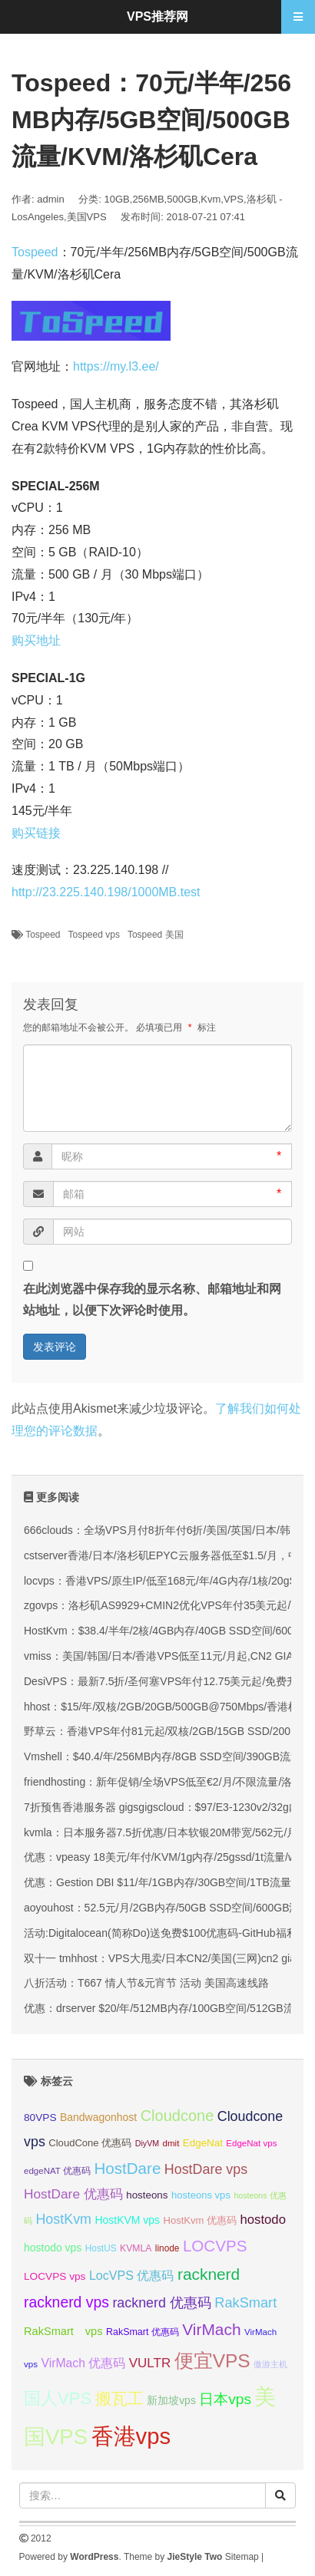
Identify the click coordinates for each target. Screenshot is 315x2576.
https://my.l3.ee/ (116, 366)
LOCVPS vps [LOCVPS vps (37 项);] (54, 2276)
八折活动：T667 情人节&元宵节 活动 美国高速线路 (146, 1983)
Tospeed (35, 252)
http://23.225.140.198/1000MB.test (106, 892)
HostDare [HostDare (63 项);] (127, 2168)
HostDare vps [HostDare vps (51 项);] (205, 2169)
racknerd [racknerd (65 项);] (208, 2274)
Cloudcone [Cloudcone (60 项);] (177, 2115)
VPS (234, 199)
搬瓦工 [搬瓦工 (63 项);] (119, 2398)
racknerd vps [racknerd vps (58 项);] (66, 2302)
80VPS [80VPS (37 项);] (40, 2117)
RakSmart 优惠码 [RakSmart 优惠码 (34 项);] (142, 2332)
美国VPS (87, 217)
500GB (182, 199)
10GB (117, 199)
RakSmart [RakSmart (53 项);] (245, 2302)
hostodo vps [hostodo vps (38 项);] (52, 2247)
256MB (148, 199)
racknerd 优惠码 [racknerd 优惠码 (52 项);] (161, 2302)
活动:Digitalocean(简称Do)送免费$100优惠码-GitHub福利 (160, 1933)
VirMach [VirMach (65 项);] (211, 2329)
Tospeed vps (94, 934)
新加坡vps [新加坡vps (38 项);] (171, 2400)
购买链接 (36, 832)
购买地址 (36, 640)
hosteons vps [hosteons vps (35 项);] (200, 2195)
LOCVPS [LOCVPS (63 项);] (215, 2245)
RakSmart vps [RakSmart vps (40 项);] (63, 2331)
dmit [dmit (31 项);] (171, 2143)
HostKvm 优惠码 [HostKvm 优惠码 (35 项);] (200, 2220)
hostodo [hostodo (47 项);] (263, 2219)
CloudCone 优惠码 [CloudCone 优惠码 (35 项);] (89, 2143)
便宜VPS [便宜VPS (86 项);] (212, 2360)
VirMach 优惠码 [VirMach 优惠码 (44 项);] (83, 2363)
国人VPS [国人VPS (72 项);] (57, 2398)
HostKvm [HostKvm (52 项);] (63, 2219)
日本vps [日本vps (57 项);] (225, 2399)
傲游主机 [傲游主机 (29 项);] (270, 2364)
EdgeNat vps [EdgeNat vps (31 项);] (251, 2143)
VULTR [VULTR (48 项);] (150, 2363)
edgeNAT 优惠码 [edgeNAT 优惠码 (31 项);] (57, 2170)
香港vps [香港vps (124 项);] (131, 2436)
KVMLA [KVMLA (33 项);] (135, 2248)
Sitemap (242, 2556)
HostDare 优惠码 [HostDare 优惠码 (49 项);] (73, 2194)
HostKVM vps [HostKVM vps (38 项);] (127, 2220)
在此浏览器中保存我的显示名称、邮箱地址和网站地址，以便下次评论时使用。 (152, 1300)
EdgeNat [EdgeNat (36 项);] (203, 2143)
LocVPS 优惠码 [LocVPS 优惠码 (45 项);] (131, 2275)
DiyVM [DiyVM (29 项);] (147, 2143)
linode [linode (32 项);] (167, 2248)
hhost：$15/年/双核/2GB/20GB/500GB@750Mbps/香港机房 (167, 1706)
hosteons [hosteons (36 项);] (146, 2195)
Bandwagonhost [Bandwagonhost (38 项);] (98, 2117)
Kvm (210, 199)
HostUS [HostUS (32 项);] (101, 2248)
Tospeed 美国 (156, 934)
